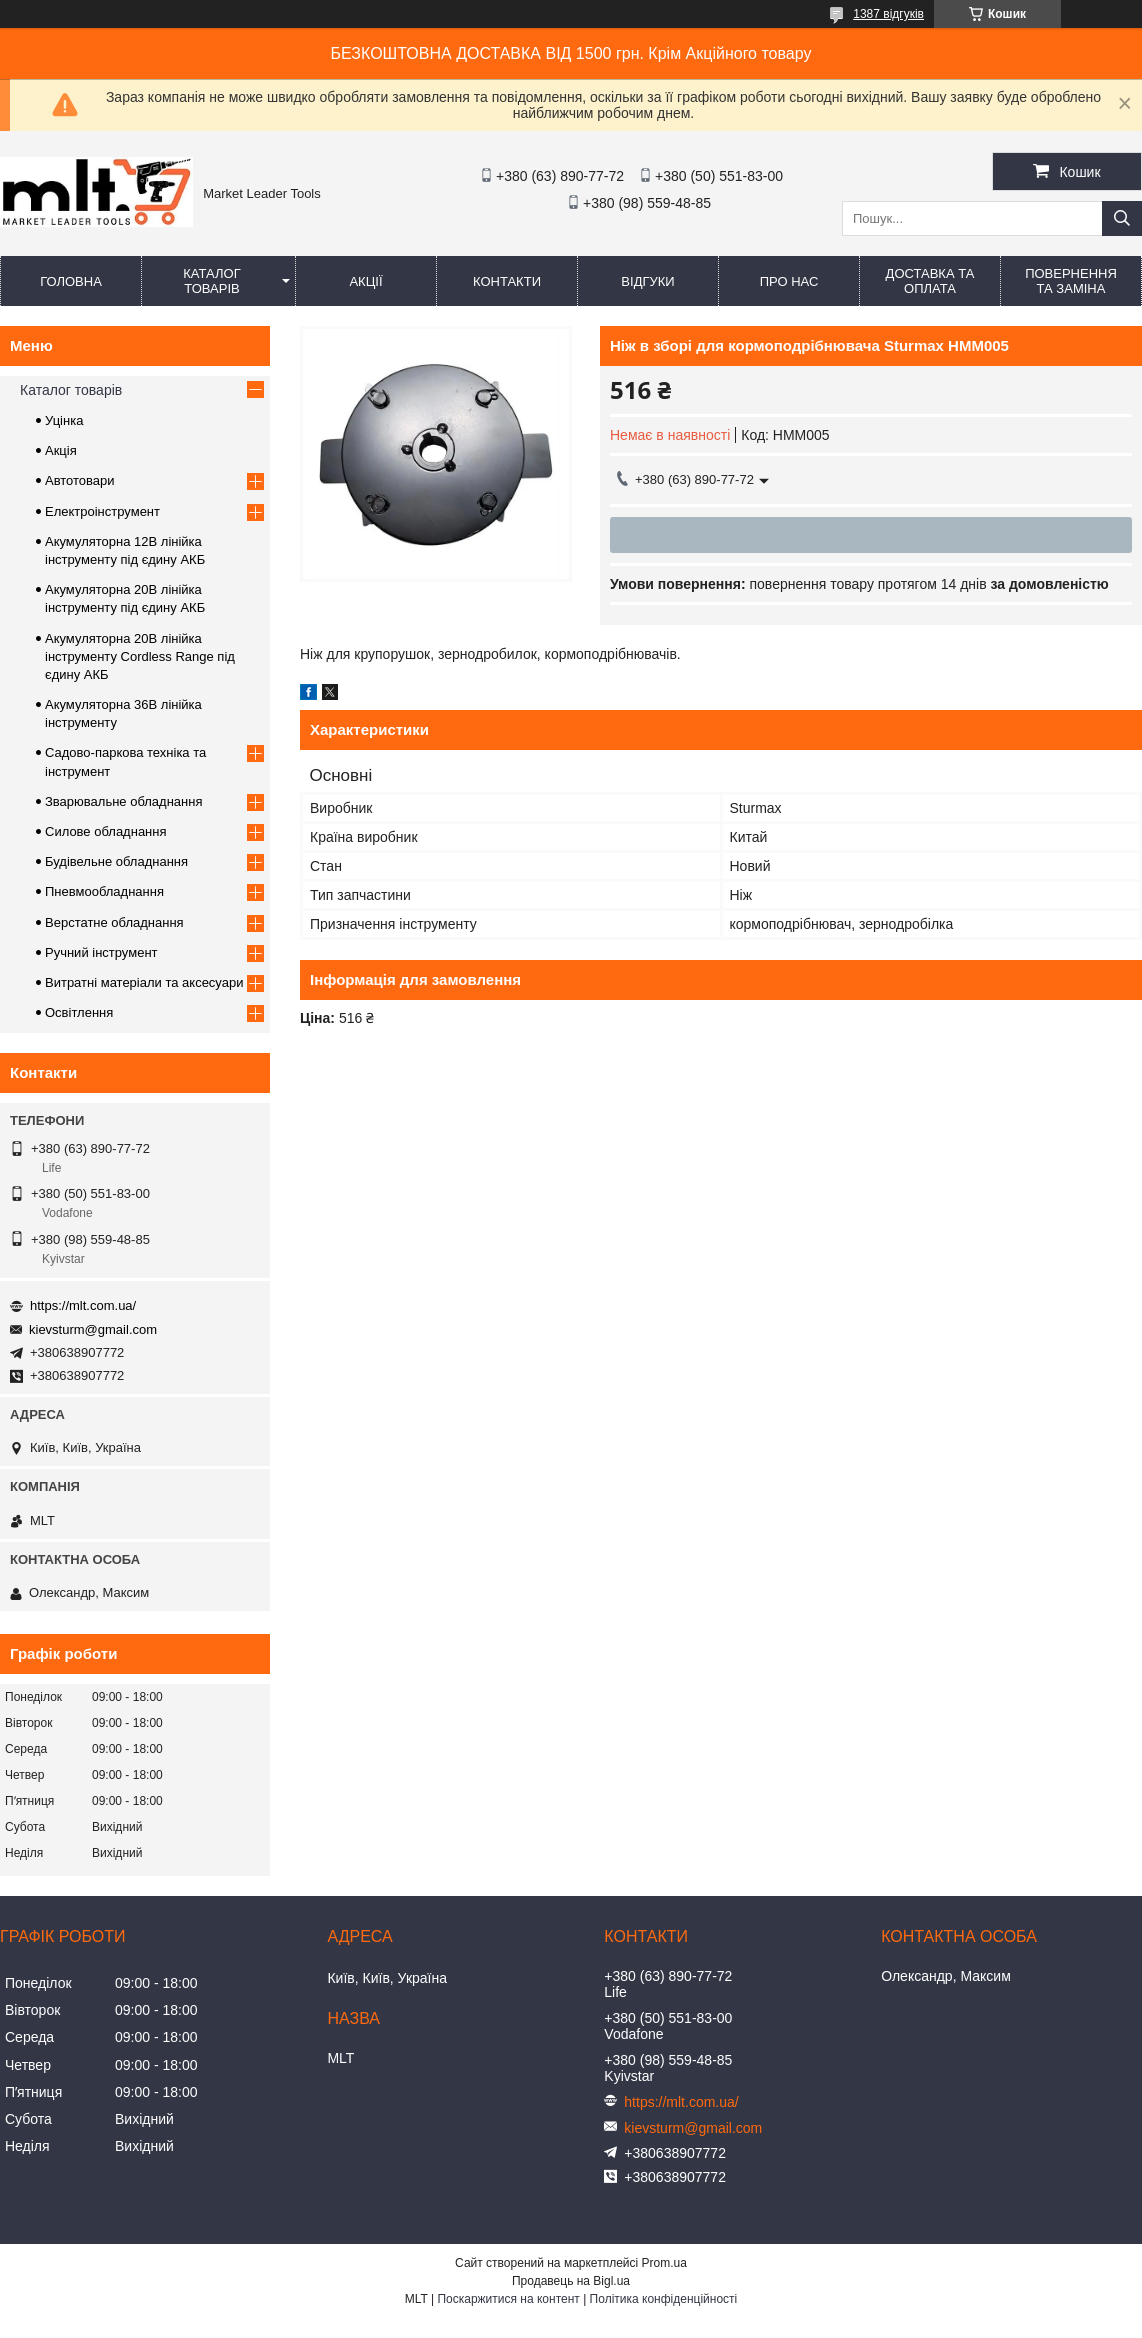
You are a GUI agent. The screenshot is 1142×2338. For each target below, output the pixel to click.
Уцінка (64, 420)
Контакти (507, 281)
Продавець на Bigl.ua (571, 2281)
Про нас (789, 281)
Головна (71, 281)
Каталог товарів (211, 281)
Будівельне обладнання (116, 861)
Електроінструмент (102, 511)
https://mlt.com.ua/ (83, 1305)
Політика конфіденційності (664, 2299)
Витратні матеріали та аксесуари (144, 982)
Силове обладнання (106, 831)
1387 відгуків (888, 14)
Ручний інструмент (101, 952)
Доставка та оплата (930, 281)
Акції (365, 281)
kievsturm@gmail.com (93, 1329)
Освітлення (79, 1012)
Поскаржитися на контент (508, 2299)
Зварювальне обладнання (124, 801)
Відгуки (647, 281)
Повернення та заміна (1071, 281)
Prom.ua (664, 2263)
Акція (61, 450)
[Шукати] (1122, 218)
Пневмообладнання (104, 891)
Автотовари (80, 480)
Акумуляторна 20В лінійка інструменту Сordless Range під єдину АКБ (140, 656)
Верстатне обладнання (114, 922)
